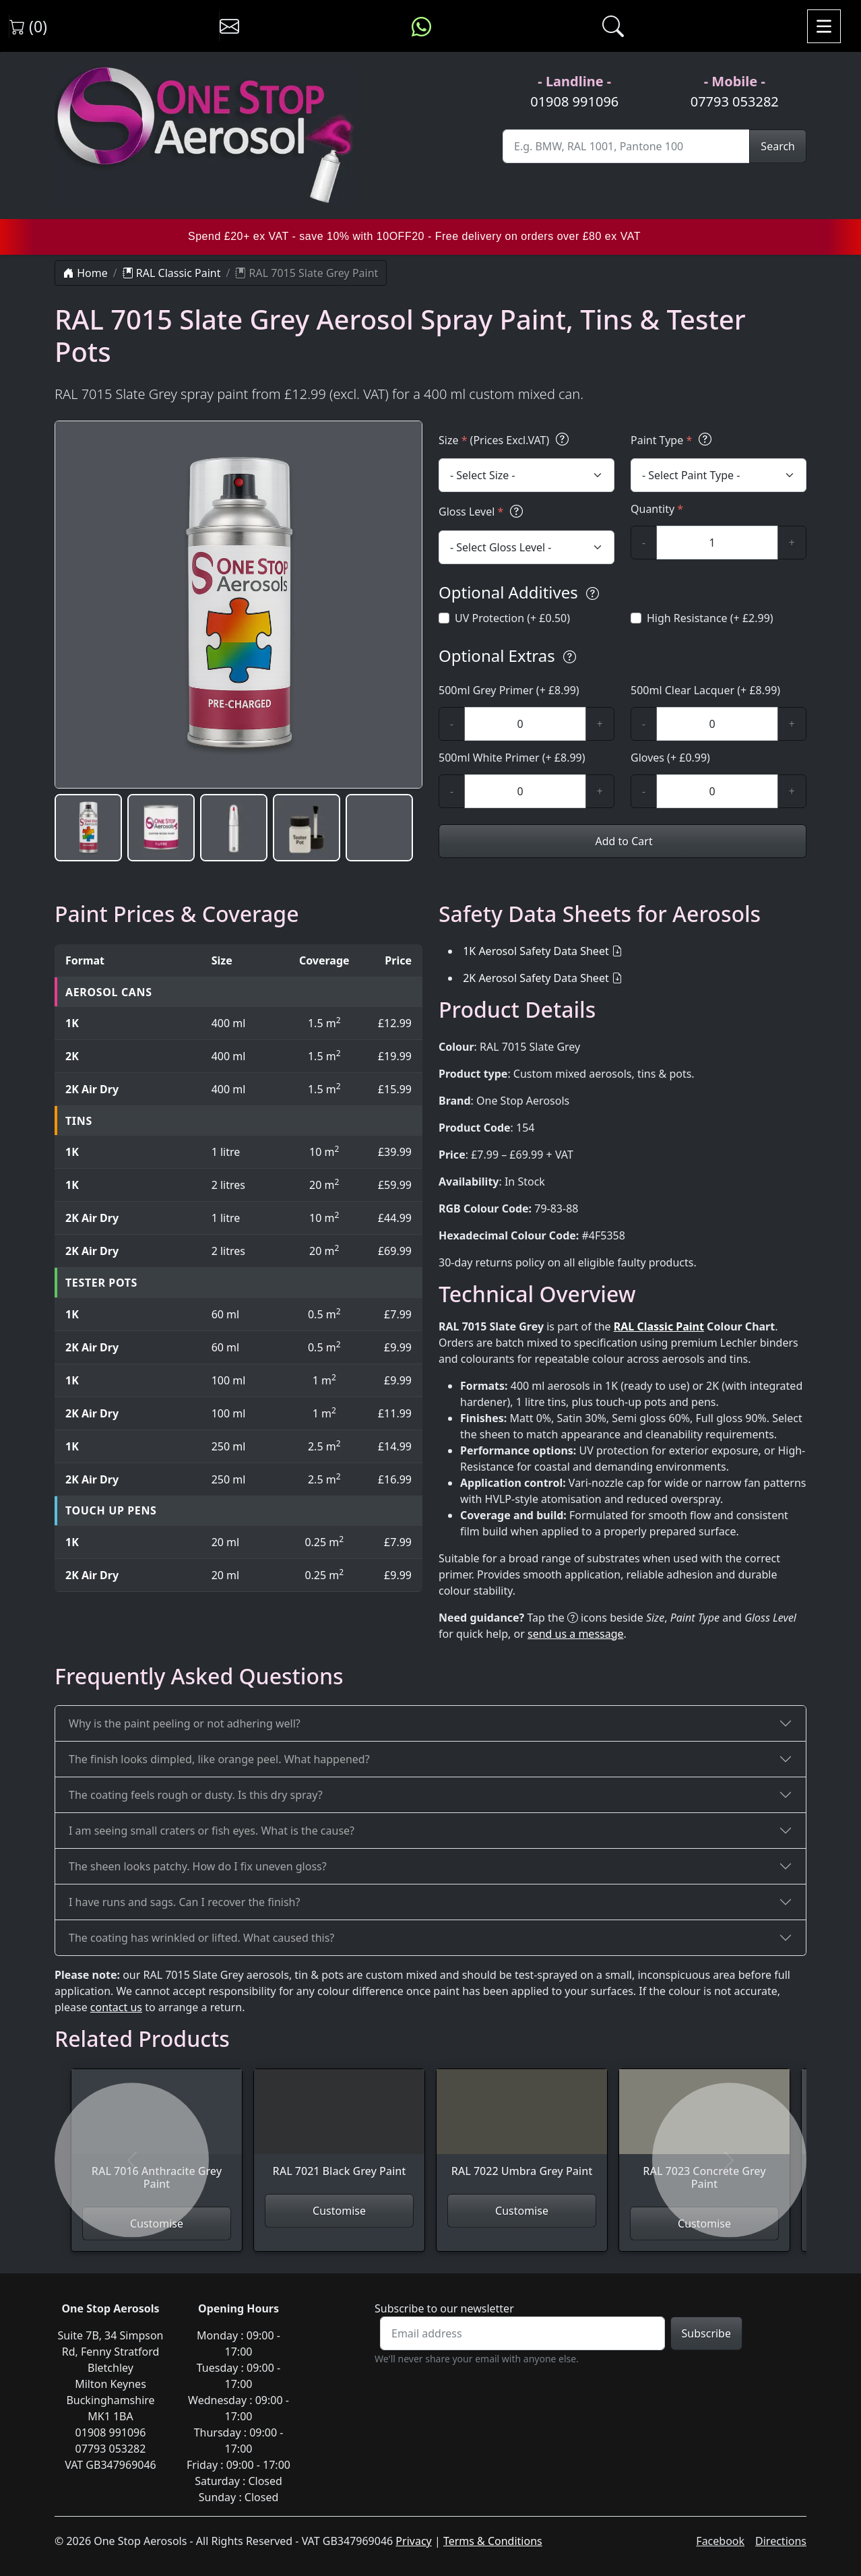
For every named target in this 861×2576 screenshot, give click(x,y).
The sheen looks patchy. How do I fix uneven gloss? (198, 1866)
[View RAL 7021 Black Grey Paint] (339, 2132)
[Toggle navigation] (824, 26)
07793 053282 (735, 101)
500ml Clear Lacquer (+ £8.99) (705, 690)
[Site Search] (626, 146)
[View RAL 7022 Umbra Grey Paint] (522, 2132)
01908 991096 (574, 101)
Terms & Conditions (492, 2541)
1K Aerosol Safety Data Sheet (536, 951)
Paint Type (673, 439)
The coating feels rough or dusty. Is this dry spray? (196, 1794)
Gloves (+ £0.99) (670, 757)
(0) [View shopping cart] (28, 26)
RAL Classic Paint (172, 273)
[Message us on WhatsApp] (421, 26)
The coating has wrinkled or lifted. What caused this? (201, 1937)
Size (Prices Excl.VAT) (506, 439)
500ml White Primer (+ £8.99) (512, 757)
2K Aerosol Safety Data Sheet (536, 978)
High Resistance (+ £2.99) (710, 618)
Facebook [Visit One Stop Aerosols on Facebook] (720, 2541)
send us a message (576, 1633)
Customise (339, 2210)
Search (778, 146)
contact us (116, 2007)
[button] (88, 827)
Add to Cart (622, 841)
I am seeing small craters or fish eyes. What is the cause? (211, 1830)
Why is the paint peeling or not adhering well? (184, 1723)
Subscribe (706, 2333)
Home (85, 273)
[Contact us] (229, 26)
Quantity (657, 508)
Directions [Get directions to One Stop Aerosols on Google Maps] (780, 2541)
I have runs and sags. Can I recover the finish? (184, 1902)
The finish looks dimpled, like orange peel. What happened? (219, 1759)
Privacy (413, 2541)
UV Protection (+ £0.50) (512, 618)
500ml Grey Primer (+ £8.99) (509, 690)
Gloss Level (483, 511)
